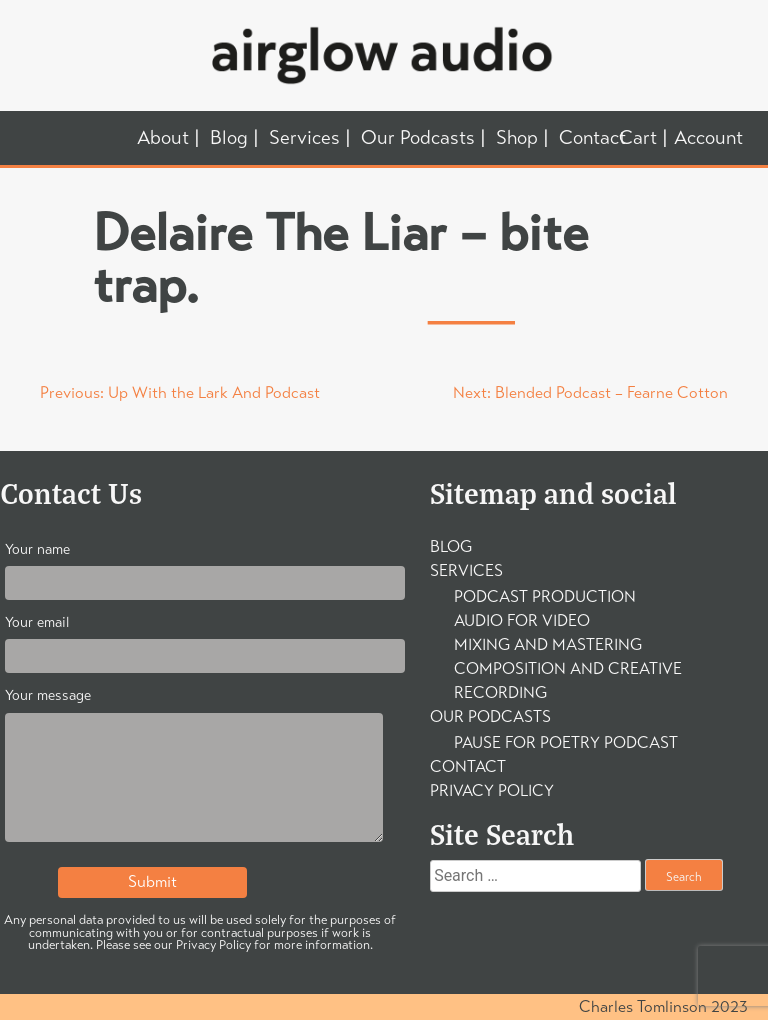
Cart (638, 138)
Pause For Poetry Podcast (566, 742)
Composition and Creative (568, 668)
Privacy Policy (492, 790)
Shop (517, 138)
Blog (229, 138)
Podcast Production (545, 596)
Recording (500, 692)
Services (304, 138)
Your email (194, 639)
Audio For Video (522, 620)
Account (708, 137)
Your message (194, 769)
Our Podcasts (418, 138)
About (163, 138)
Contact (592, 138)
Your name (194, 566)
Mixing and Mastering (548, 644)
